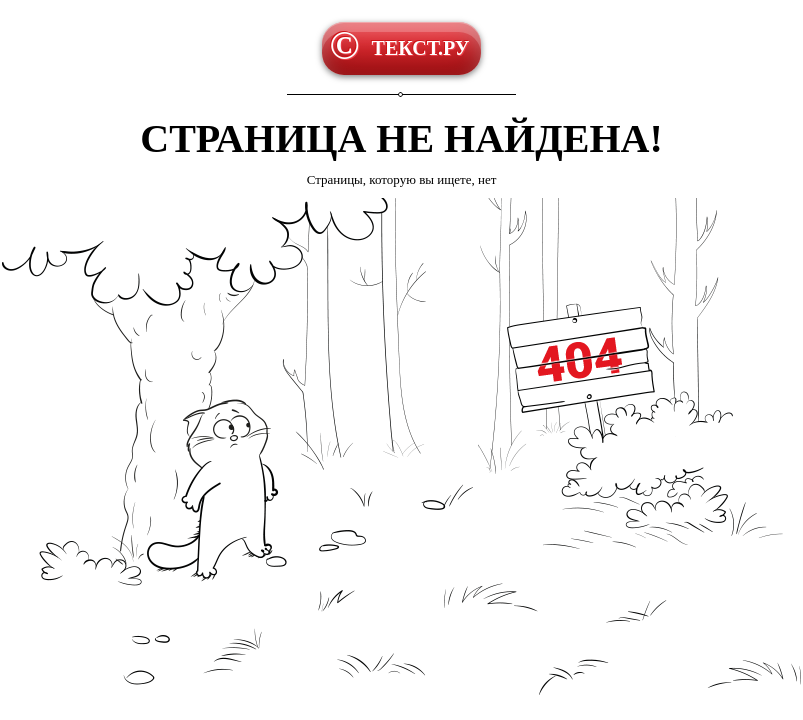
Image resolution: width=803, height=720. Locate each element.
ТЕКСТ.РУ (421, 48)
